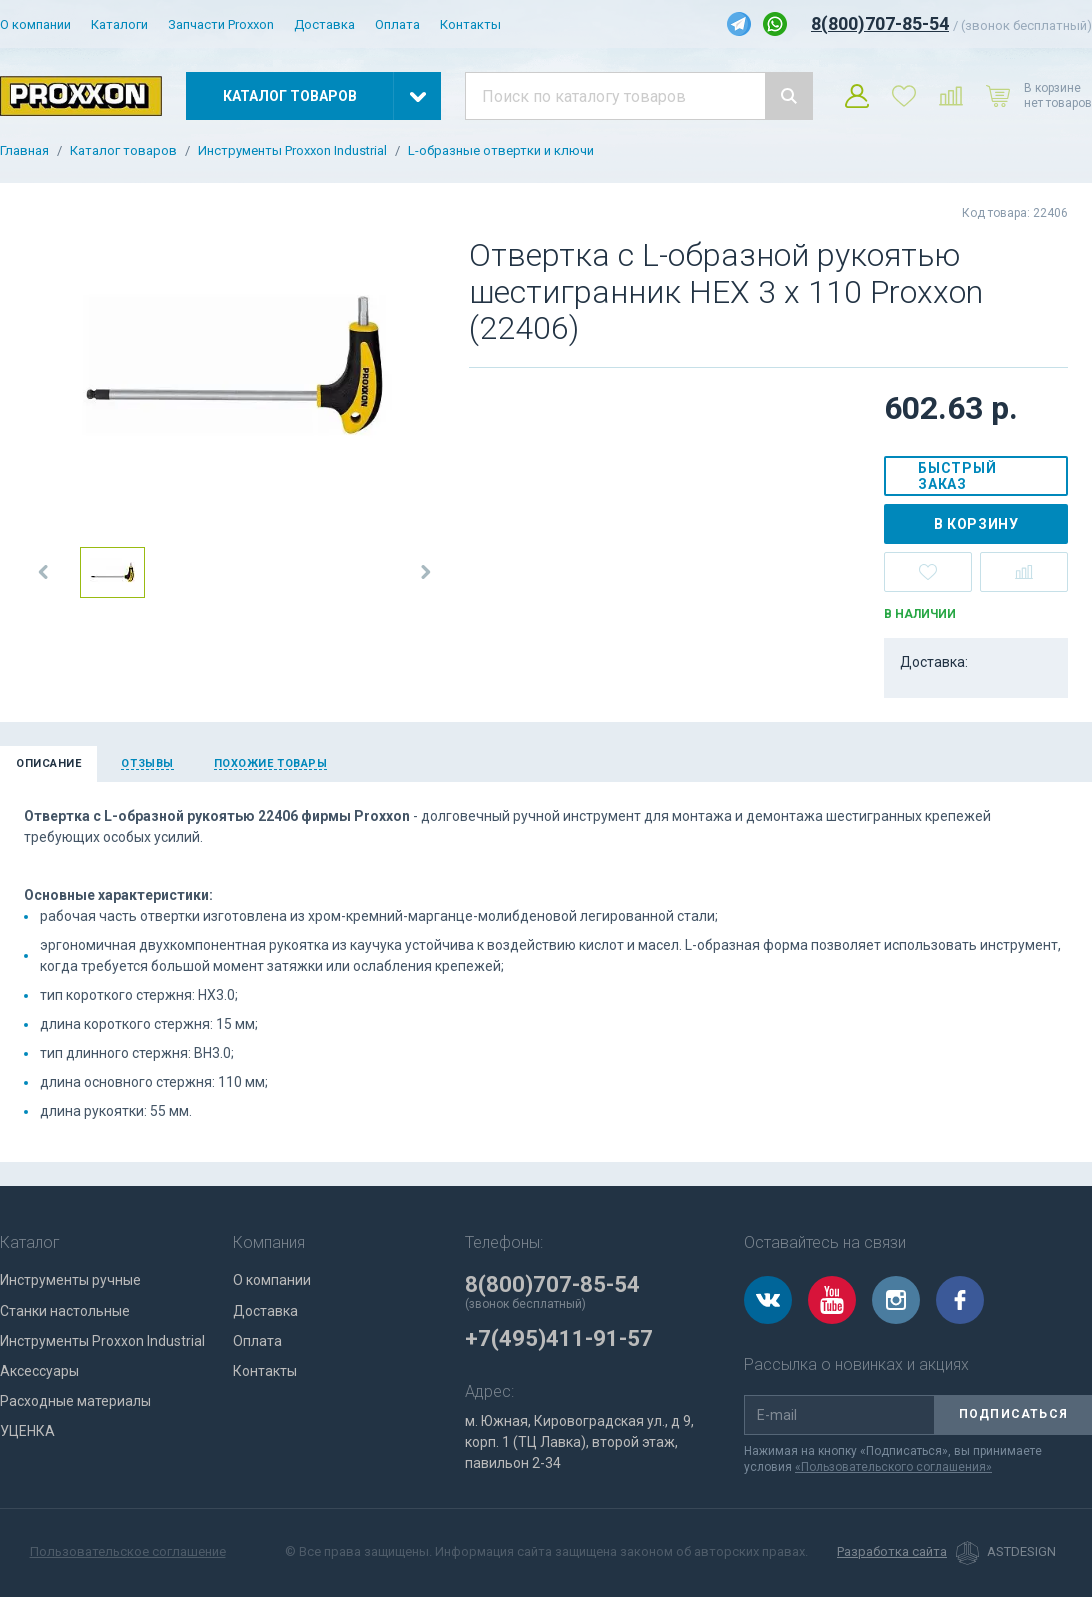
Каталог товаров (123, 151)
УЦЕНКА (27, 1431)
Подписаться (1013, 1414)
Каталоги (119, 24)
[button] (44, 572)
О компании (35, 24)
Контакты (470, 24)
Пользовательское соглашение (128, 1551)
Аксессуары (39, 1371)
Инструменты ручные (70, 1280)
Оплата (397, 24)
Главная (24, 151)
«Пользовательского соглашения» (893, 1467)
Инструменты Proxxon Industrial (292, 151)
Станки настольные (65, 1311)
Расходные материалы (75, 1401)
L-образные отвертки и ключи (501, 151)
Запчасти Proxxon (221, 24)
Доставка (324, 24)
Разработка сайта (892, 1552)
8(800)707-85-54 (880, 23)
